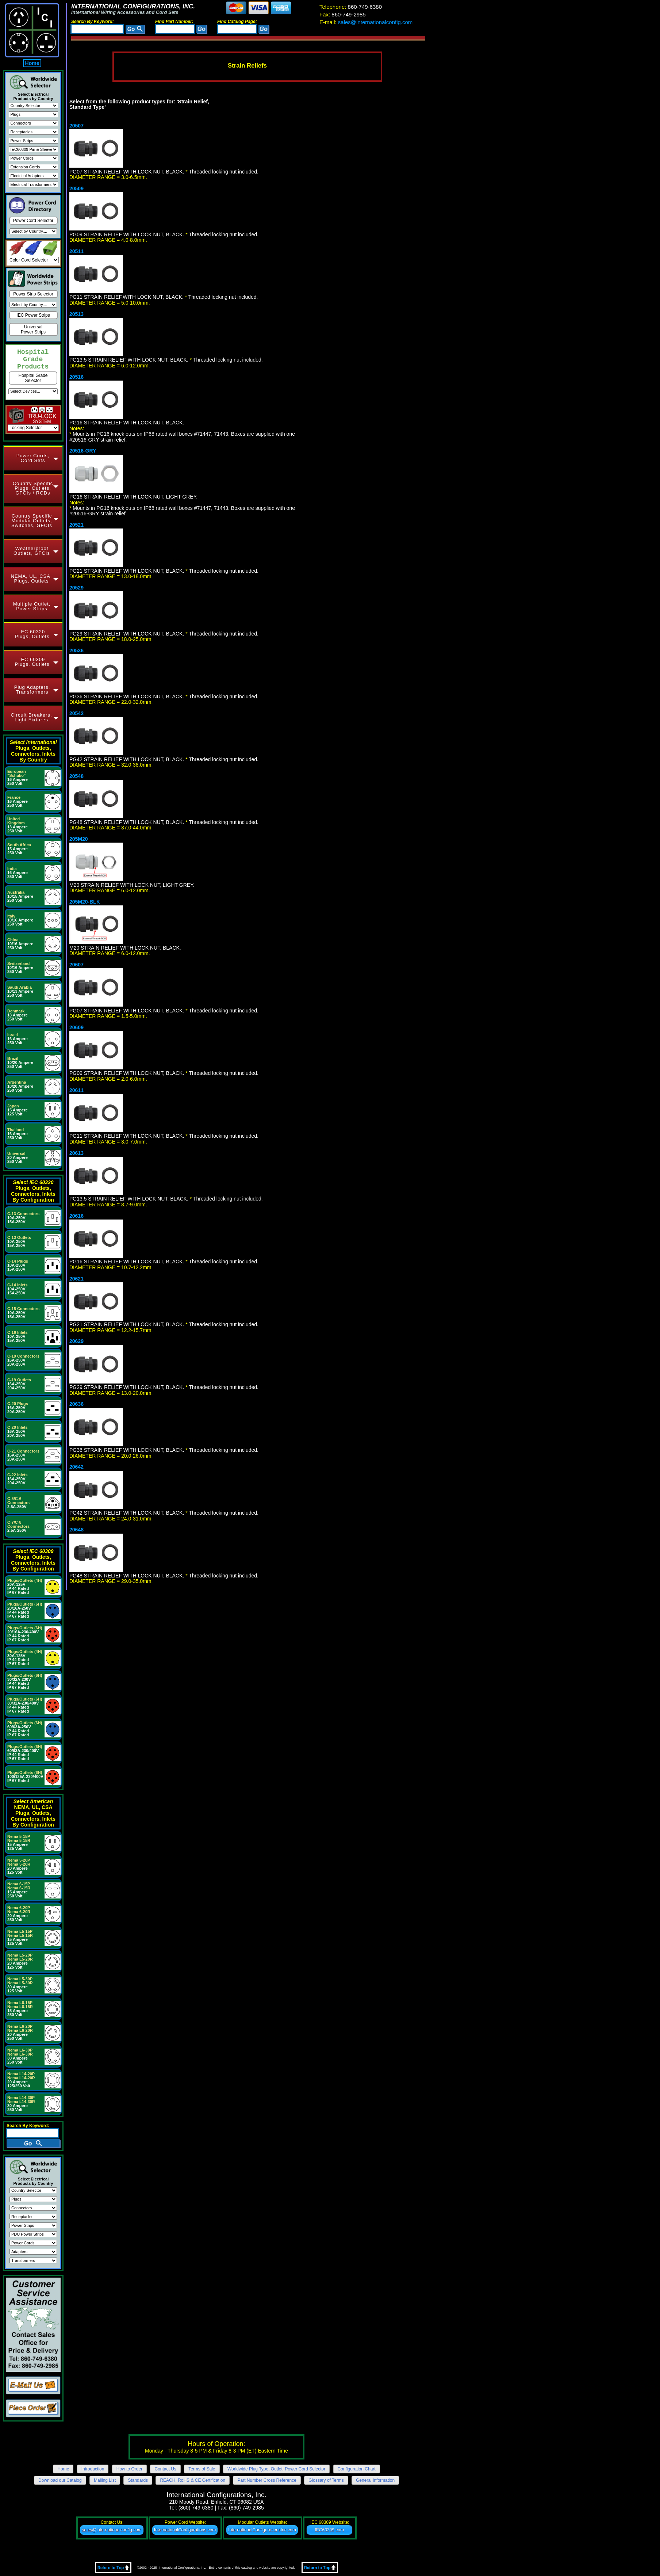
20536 (76, 650)
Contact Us (165, 2469)
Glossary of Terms (326, 2480)
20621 (76, 1279)
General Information (375, 2480)
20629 (76, 1341)
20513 (76, 314)
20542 (76, 713)
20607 (76, 965)
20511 (76, 251)
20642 (76, 1467)
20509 (76, 188)
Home (32, 63)
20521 (76, 525)
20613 (76, 1153)
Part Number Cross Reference (266, 2480)
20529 (76, 588)
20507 (76, 126)
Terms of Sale (201, 2469)
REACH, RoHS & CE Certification (192, 2480)
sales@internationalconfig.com (365, 22)
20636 (76, 1404)
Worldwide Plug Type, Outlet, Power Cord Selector (276, 2469)
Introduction (92, 2469)
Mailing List (105, 2480)
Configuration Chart (357, 2469)
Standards (138, 2480)
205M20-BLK (84, 902)
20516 (76, 377)
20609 (76, 1027)
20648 (76, 1530)
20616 (76, 1216)
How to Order (129, 2469)
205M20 (78, 839)
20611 (76, 1090)
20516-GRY (82, 451)
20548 (76, 776)
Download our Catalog (60, 2480)
